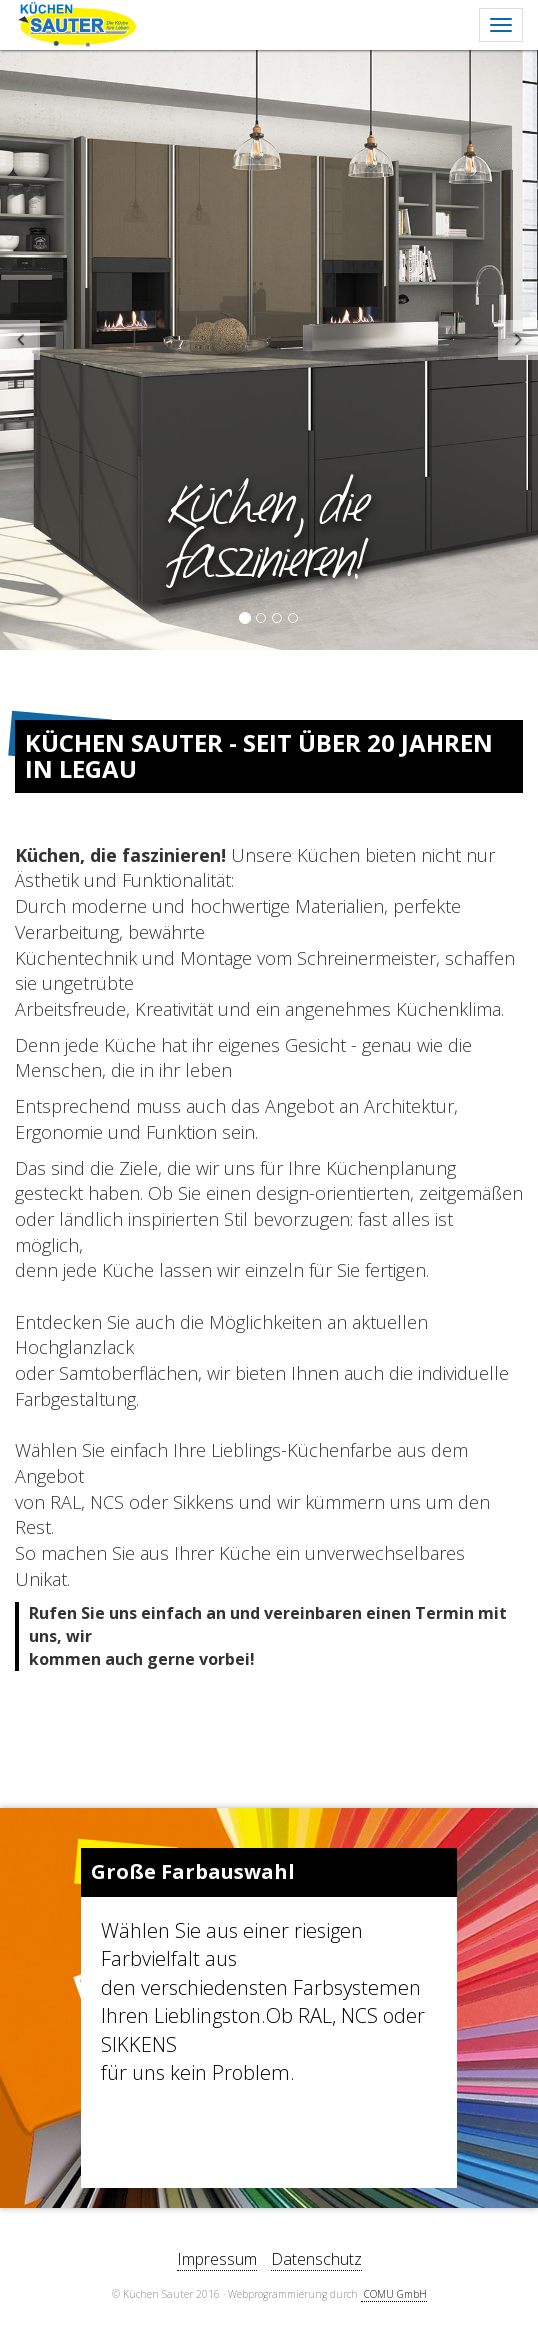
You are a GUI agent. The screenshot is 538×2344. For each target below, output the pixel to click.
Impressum (217, 2259)
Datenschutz (316, 2259)
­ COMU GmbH (394, 2294)
